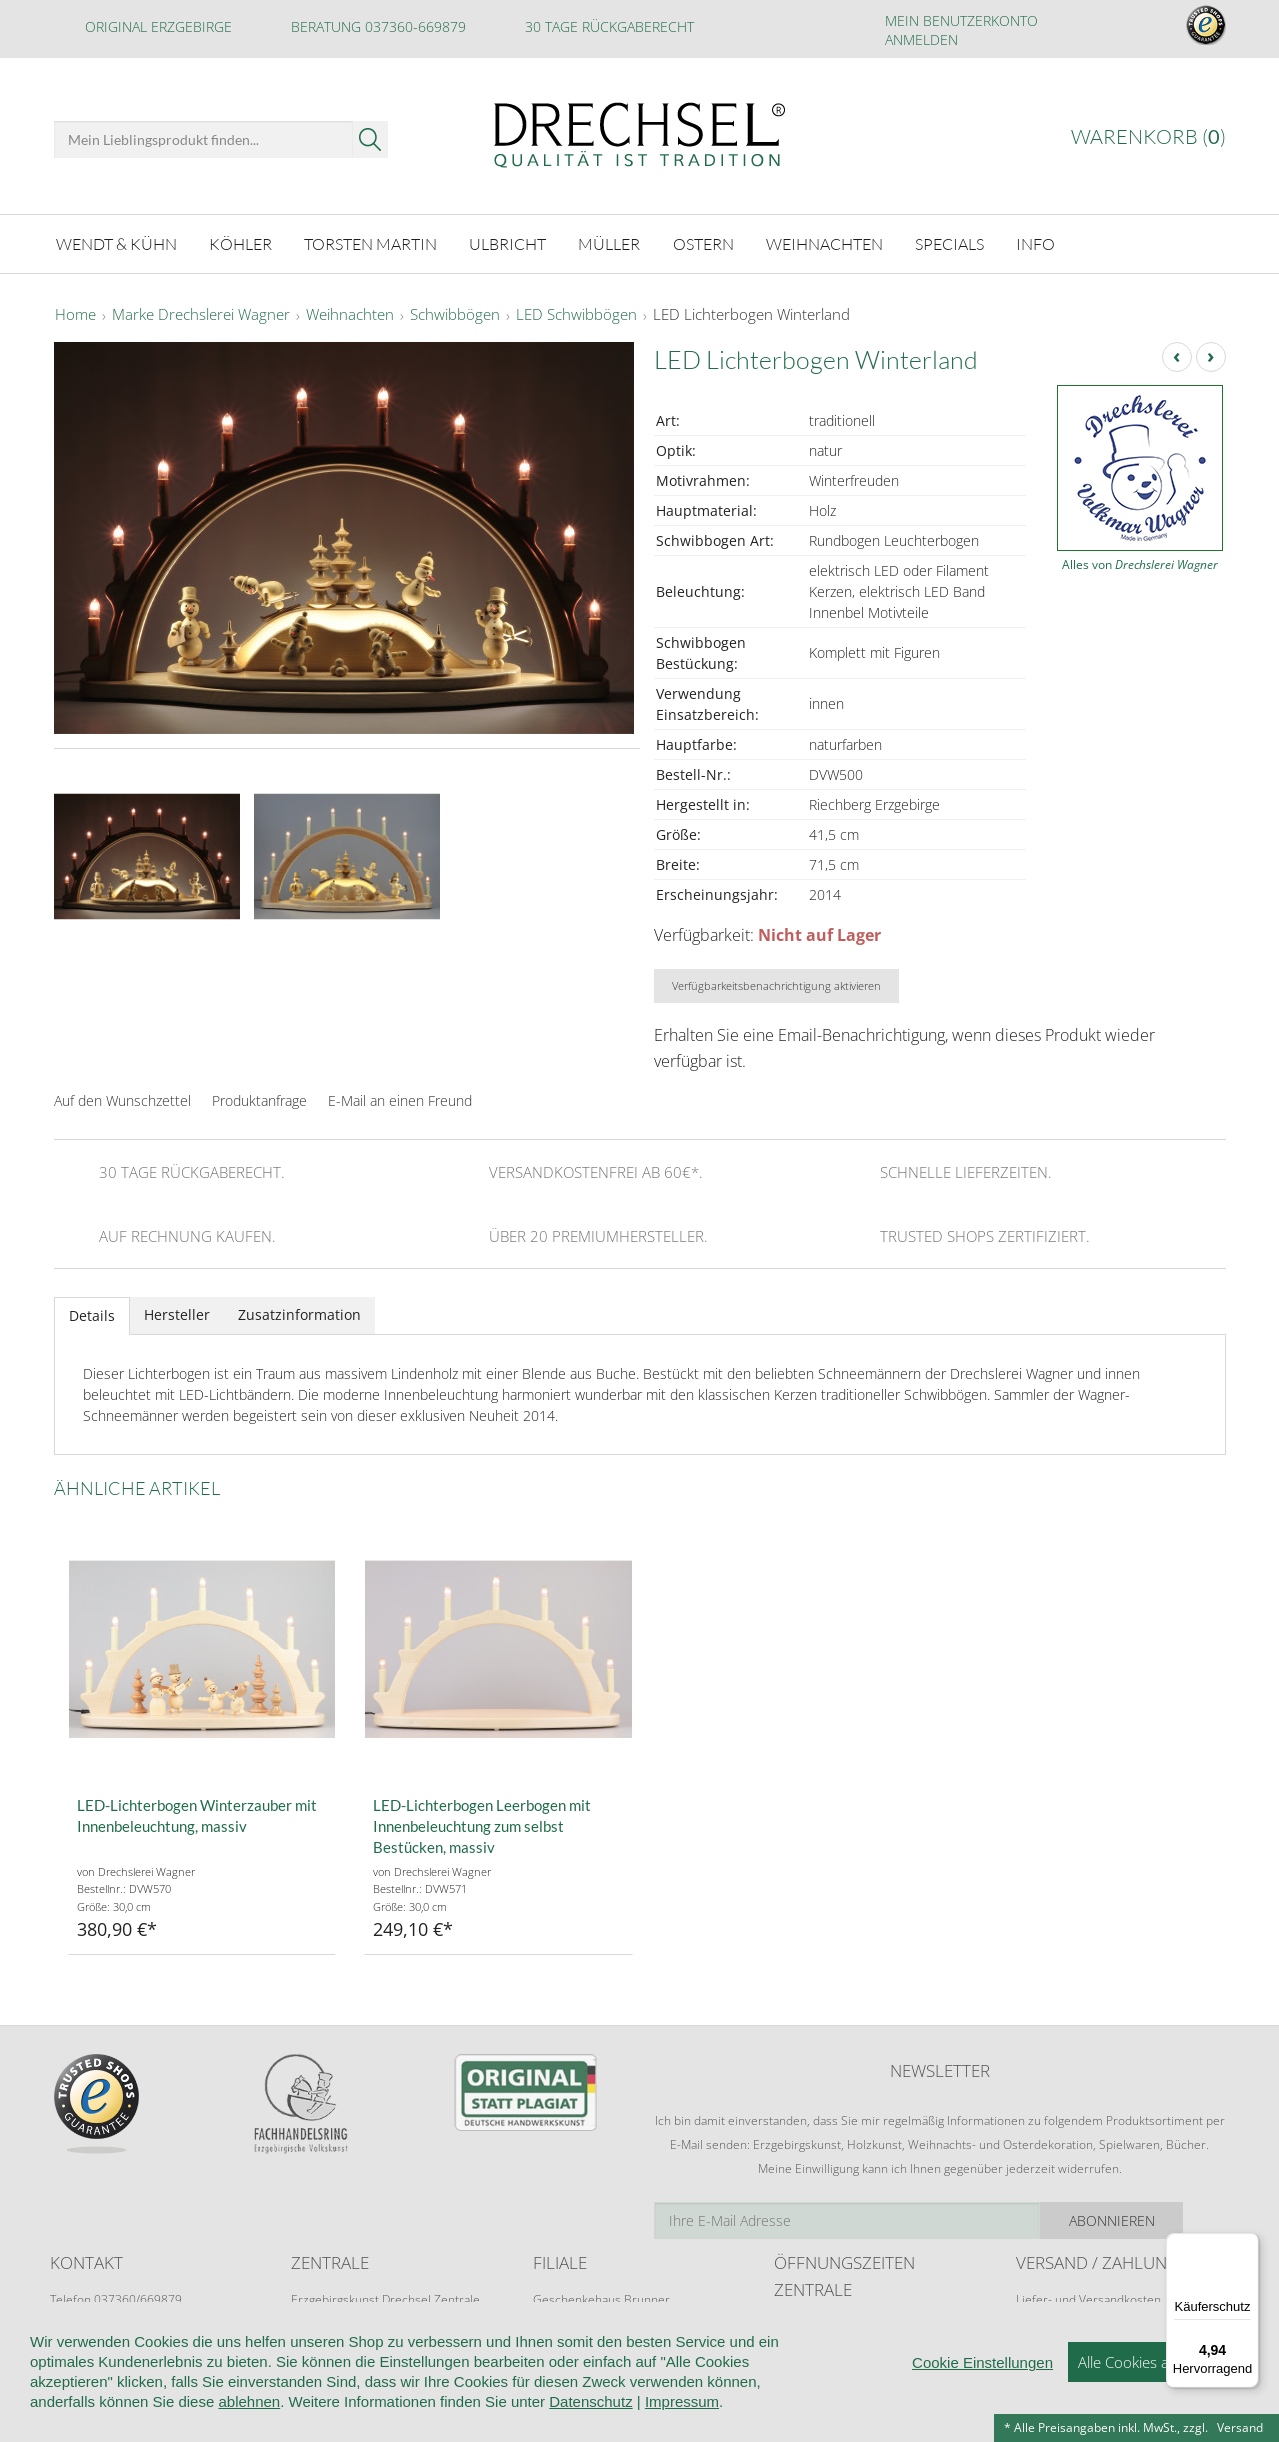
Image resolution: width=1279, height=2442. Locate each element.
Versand (1240, 2427)
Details (92, 1314)
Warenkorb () (1148, 136)
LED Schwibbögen (576, 314)
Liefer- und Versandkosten (1088, 2298)
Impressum (682, 2428)
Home (75, 314)
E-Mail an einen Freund (400, 1098)
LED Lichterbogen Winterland (751, 314)
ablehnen (249, 2428)
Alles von (1140, 563)
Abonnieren (1154, 2218)
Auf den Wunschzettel (122, 1098)
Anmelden (921, 39)
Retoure (1038, 2317)
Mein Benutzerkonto (961, 20)
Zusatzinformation (299, 1313)
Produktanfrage (259, 1098)
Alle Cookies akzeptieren (1158, 2389)
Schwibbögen (455, 314)
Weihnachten (350, 314)
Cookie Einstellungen (982, 2389)
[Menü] (1247, 2245)
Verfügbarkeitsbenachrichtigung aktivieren (776, 984)
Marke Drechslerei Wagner (201, 314)
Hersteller (177, 1313)
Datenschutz (590, 2428)
